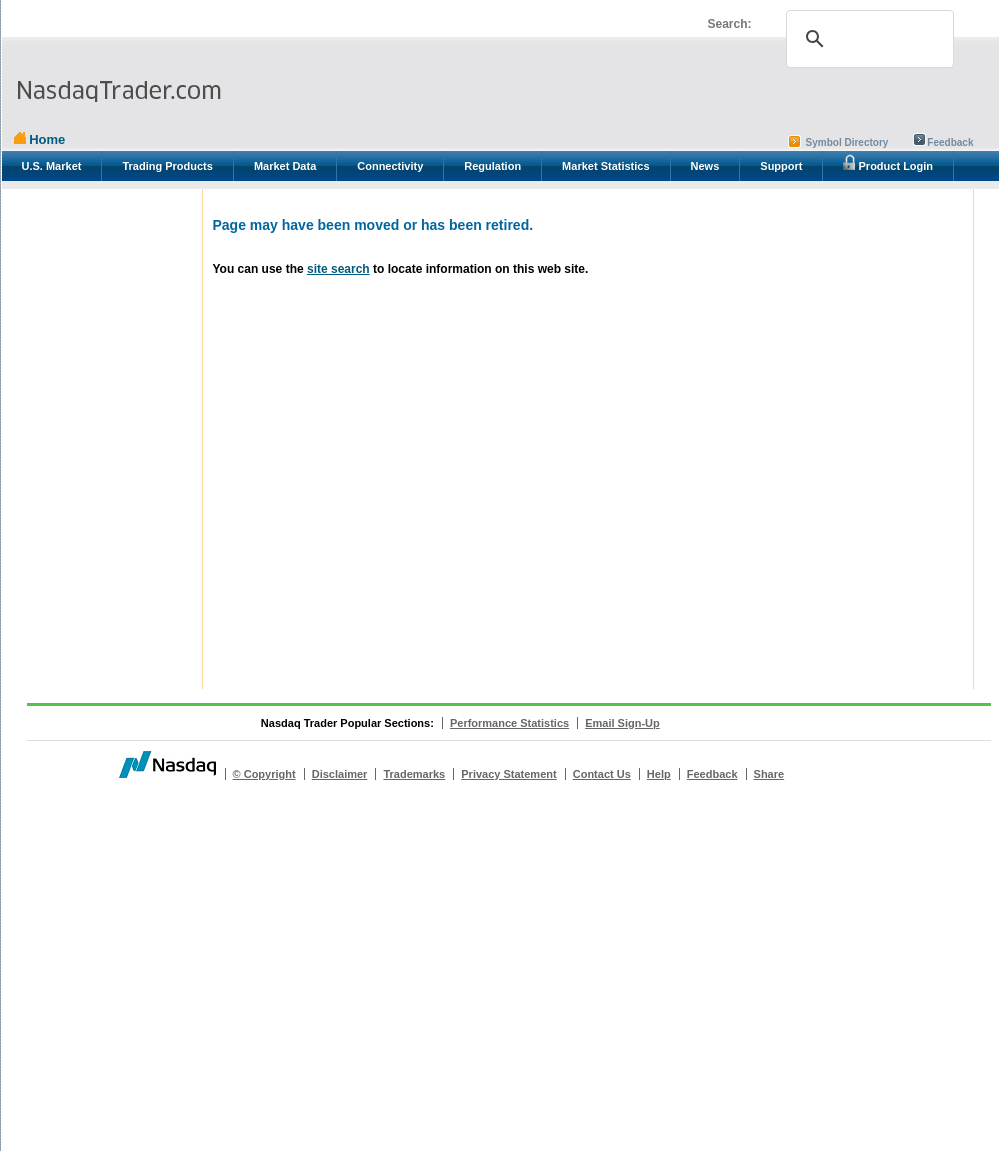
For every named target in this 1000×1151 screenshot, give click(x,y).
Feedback (950, 142)
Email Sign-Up (622, 723)
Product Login (888, 163)
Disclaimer (340, 774)
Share (769, 774)
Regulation (492, 166)
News (705, 166)
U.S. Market (52, 166)
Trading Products (167, 166)
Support (781, 166)
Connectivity (390, 166)
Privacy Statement (508, 774)
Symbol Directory (847, 142)
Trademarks (414, 774)
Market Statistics (605, 166)
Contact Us (602, 774)
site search (338, 269)
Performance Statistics (509, 723)
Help (659, 774)
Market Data (285, 166)
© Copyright (264, 774)
